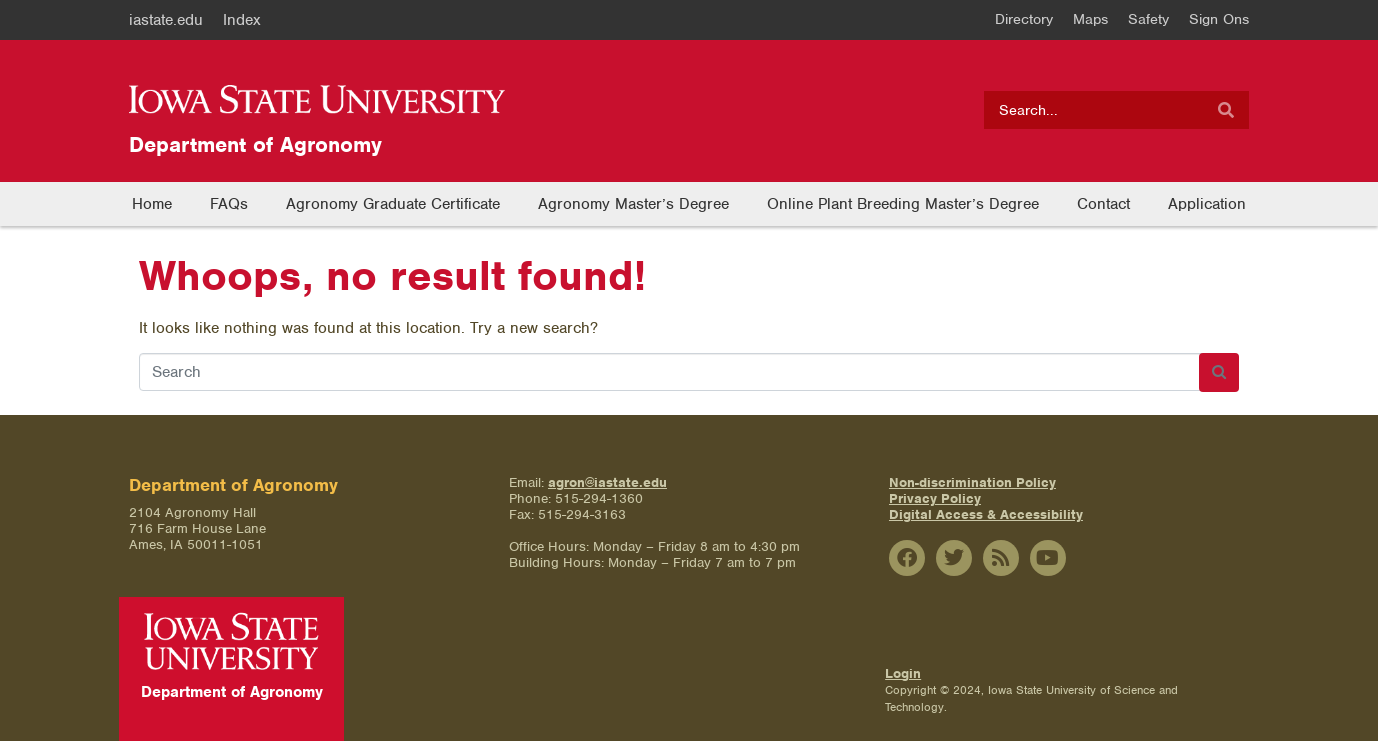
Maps (1090, 19)
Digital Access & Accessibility (986, 514)
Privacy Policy (935, 498)
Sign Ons (1219, 19)
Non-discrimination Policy (972, 482)
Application (1207, 204)
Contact (1103, 204)
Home (152, 204)
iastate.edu (166, 20)
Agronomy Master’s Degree (633, 204)
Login (903, 673)
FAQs (229, 204)
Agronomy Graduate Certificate (393, 204)
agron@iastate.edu (607, 482)
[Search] (1226, 110)
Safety (1148, 19)
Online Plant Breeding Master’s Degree (903, 204)
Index (242, 20)
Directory (1024, 19)
